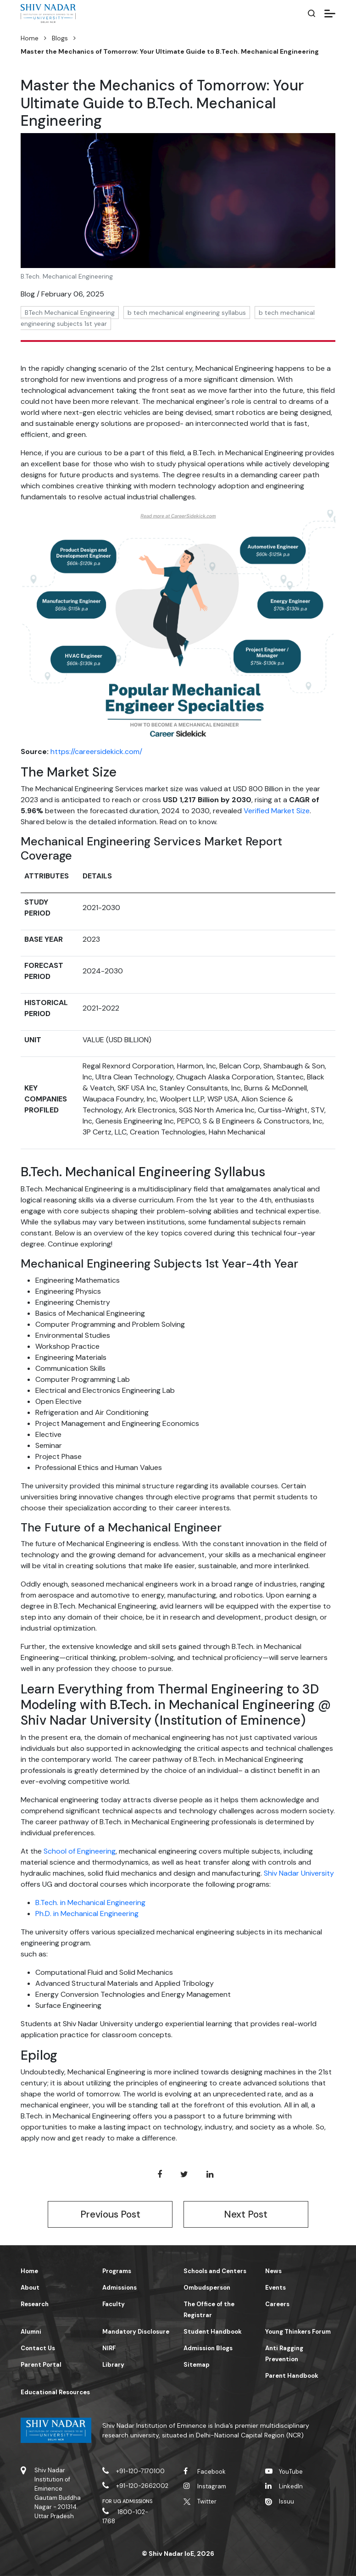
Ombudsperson (207, 2287)
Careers (277, 2304)
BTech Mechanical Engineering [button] (70, 312)
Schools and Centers (215, 2271)
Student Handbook (213, 2332)
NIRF (109, 2348)
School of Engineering (80, 1851)
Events (275, 2287)
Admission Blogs (208, 2348)
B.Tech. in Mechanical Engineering (90, 1902)
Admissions (119, 2287)
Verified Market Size (277, 811)
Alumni (31, 2332)
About (30, 2287)
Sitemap (197, 2365)
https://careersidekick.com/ (96, 751)
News (273, 2271)
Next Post (245, 2214)
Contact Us (38, 2348)
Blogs (60, 38)
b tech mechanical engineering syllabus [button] (187, 312)
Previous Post (110, 2214)
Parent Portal (41, 2365)
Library (113, 2365)
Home (30, 38)
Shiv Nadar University (299, 1873)
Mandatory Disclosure (135, 2332)
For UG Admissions (127, 2501)
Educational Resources (55, 2392)
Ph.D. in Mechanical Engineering (87, 1913)
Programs (116, 2271)
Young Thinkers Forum (298, 2332)
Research (35, 2304)
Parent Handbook (291, 2376)
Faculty (113, 2304)
